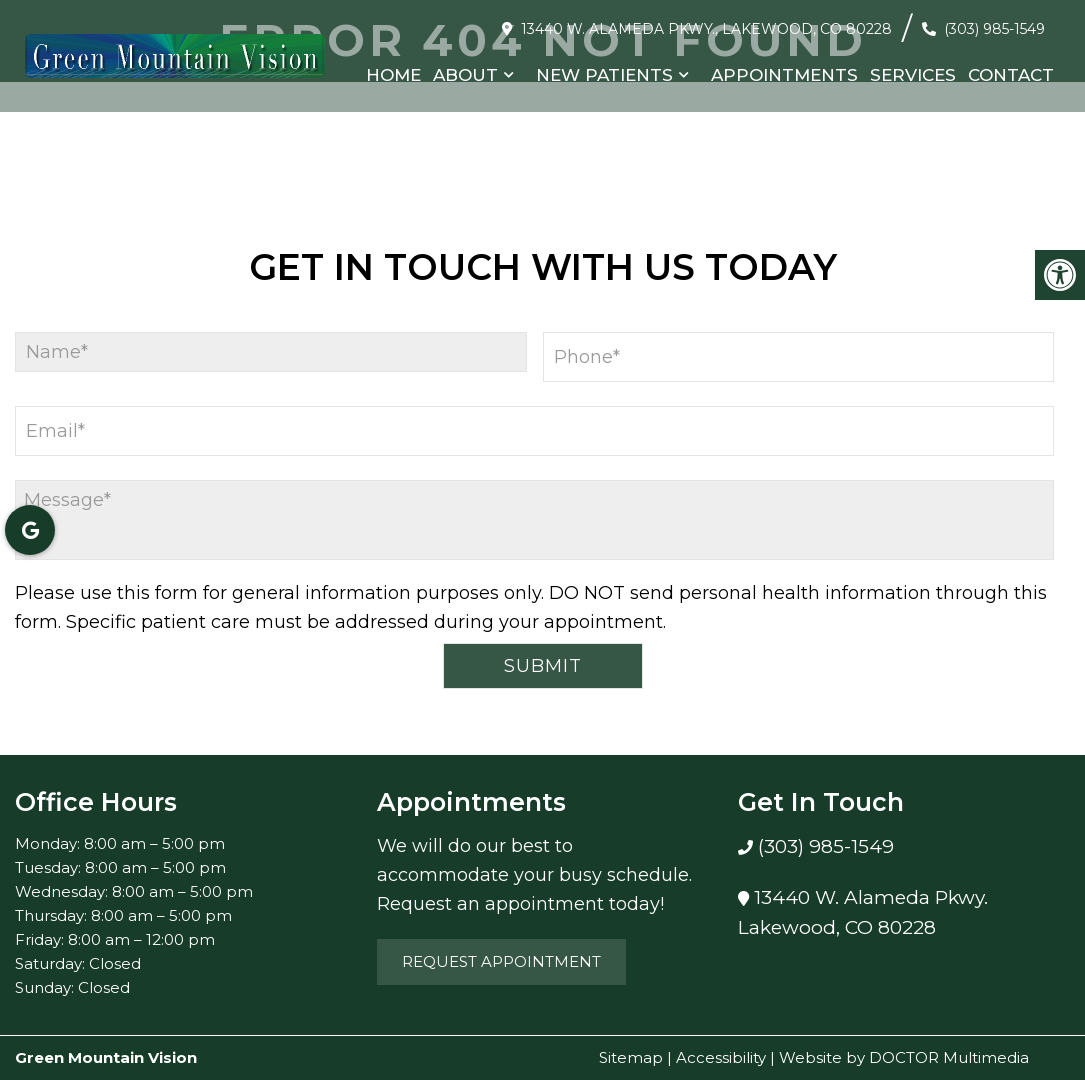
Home (393, 75)
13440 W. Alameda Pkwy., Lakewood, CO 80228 (706, 29)
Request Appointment (501, 961)
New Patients (604, 75)
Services (913, 75)
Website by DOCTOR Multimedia (904, 1057)
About (465, 75)
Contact (1011, 75)
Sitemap (631, 1057)
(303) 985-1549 (994, 29)
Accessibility (721, 1057)
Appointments (784, 75)
